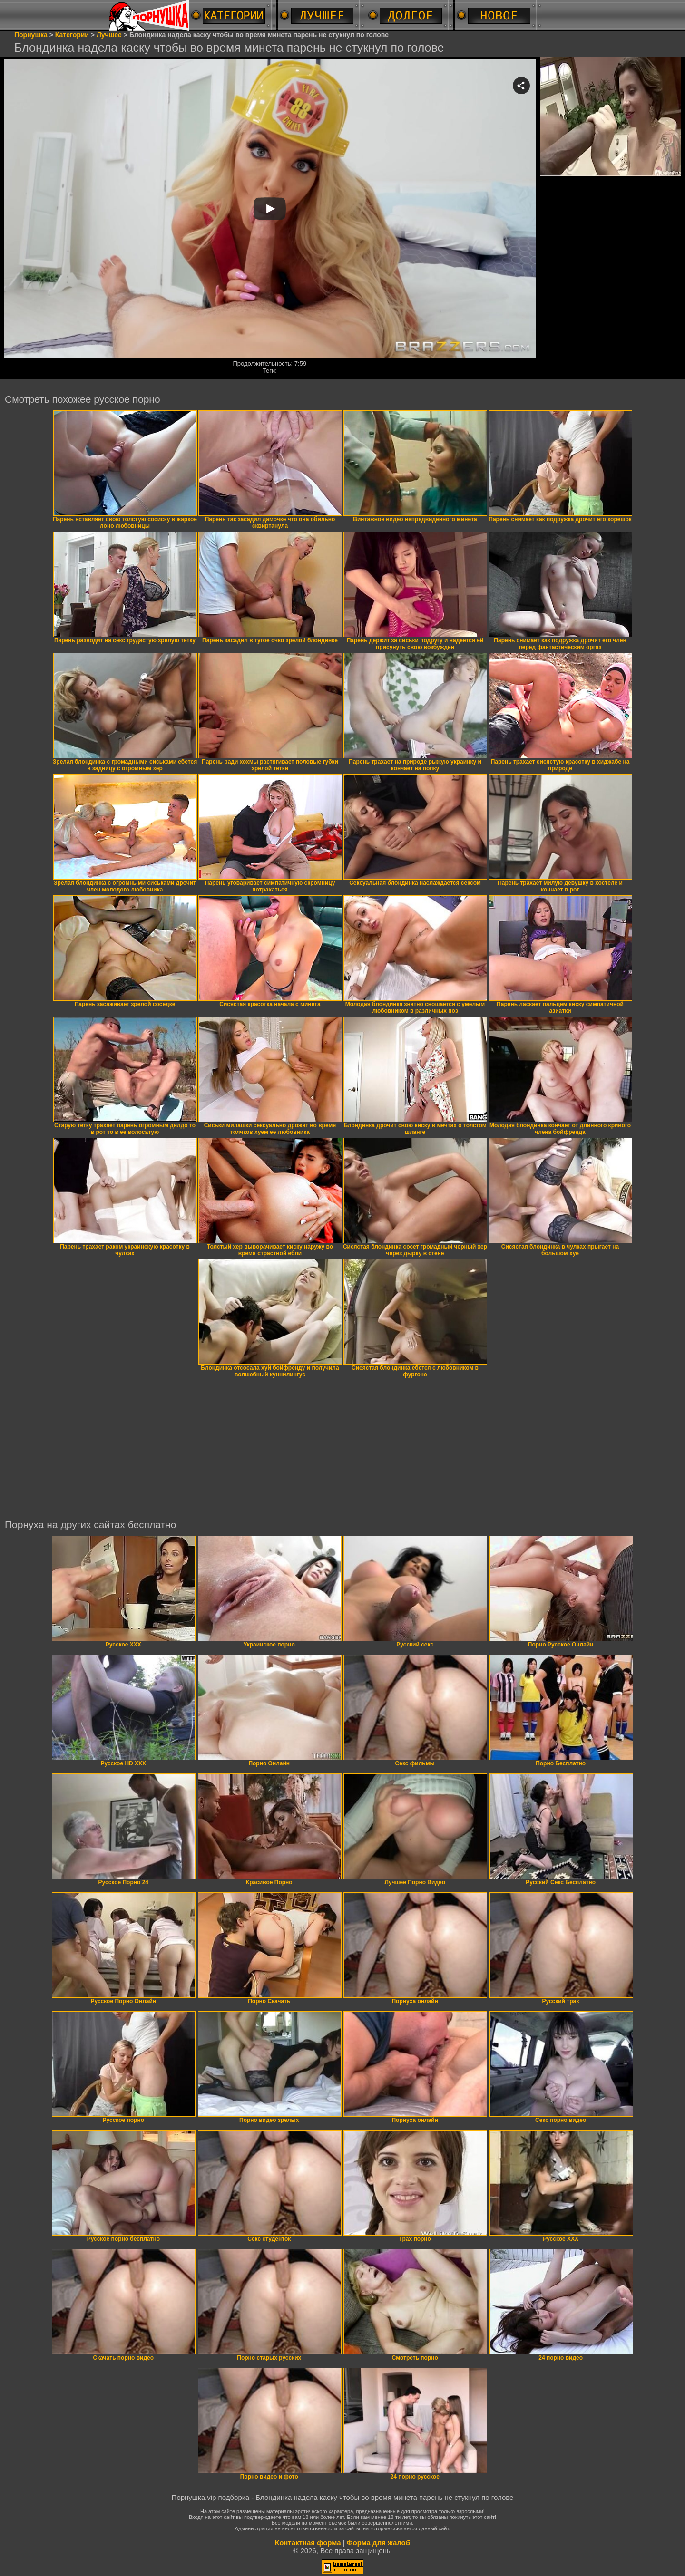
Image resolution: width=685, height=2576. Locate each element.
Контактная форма (308, 2542)
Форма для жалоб (378, 2542)
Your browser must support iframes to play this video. (270, 209)
